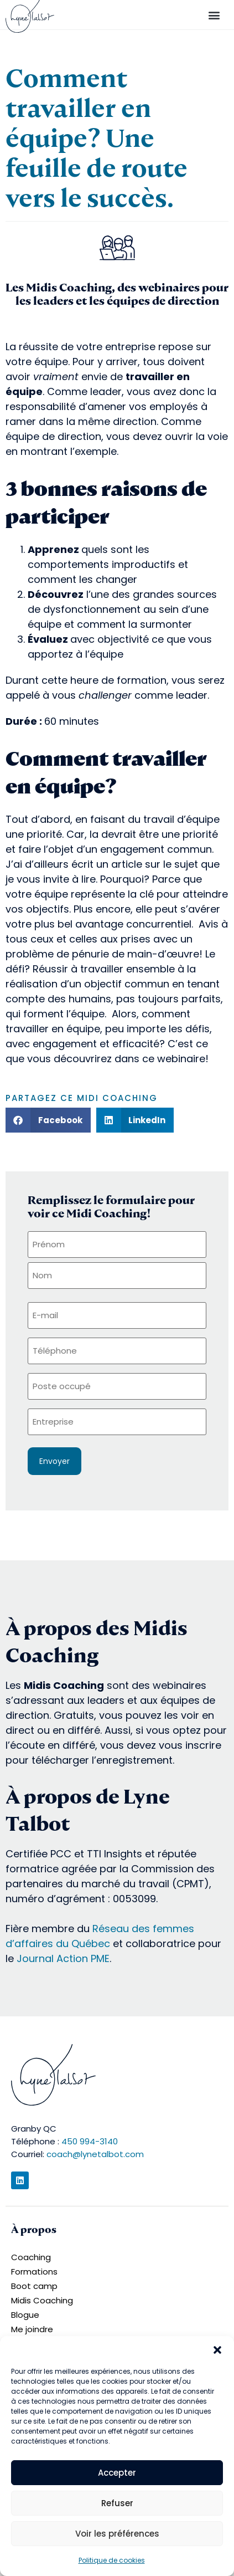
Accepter (117, 2472)
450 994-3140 (89, 2141)
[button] (217, 2349)
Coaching (31, 2257)
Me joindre (32, 2329)
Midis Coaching (42, 2300)
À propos (33, 2229)
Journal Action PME (63, 1958)
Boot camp (34, 2286)
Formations (34, 2271)
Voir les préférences (117, 2533)
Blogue (25, 2315)
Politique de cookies (112, 2560)
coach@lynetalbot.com (95, 2154)
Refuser (117, 2503)
